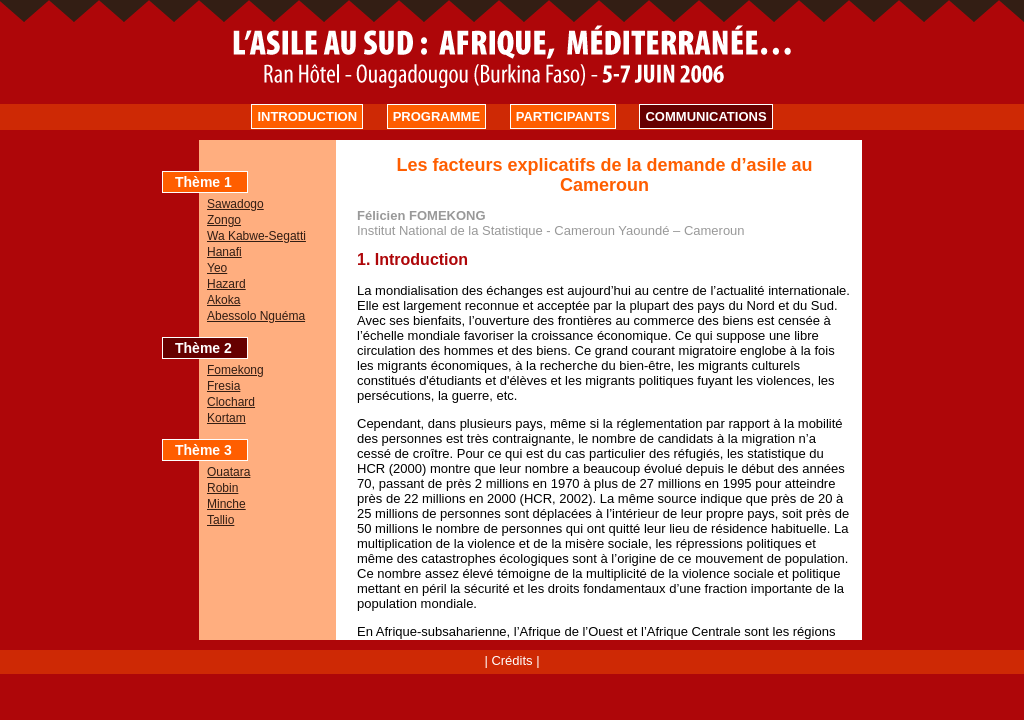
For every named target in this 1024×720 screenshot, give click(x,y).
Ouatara (228, 472)
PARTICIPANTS (563, 116)
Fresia (223, 386)
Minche (226, 504)
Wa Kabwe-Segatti (256, 236)
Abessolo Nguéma (256, 316)
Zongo (224, 220)
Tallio (220, 520)
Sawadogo (235, 204)
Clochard (231, 402)
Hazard (226, 284)
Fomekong (235, 370)
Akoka (223, 300)
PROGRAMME (436, 116)
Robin (222, 488)
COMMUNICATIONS (705, 116)
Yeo (217, 268)
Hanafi (224, 252)
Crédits (511, 660)
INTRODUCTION (307, 116)
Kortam (226, 418)
